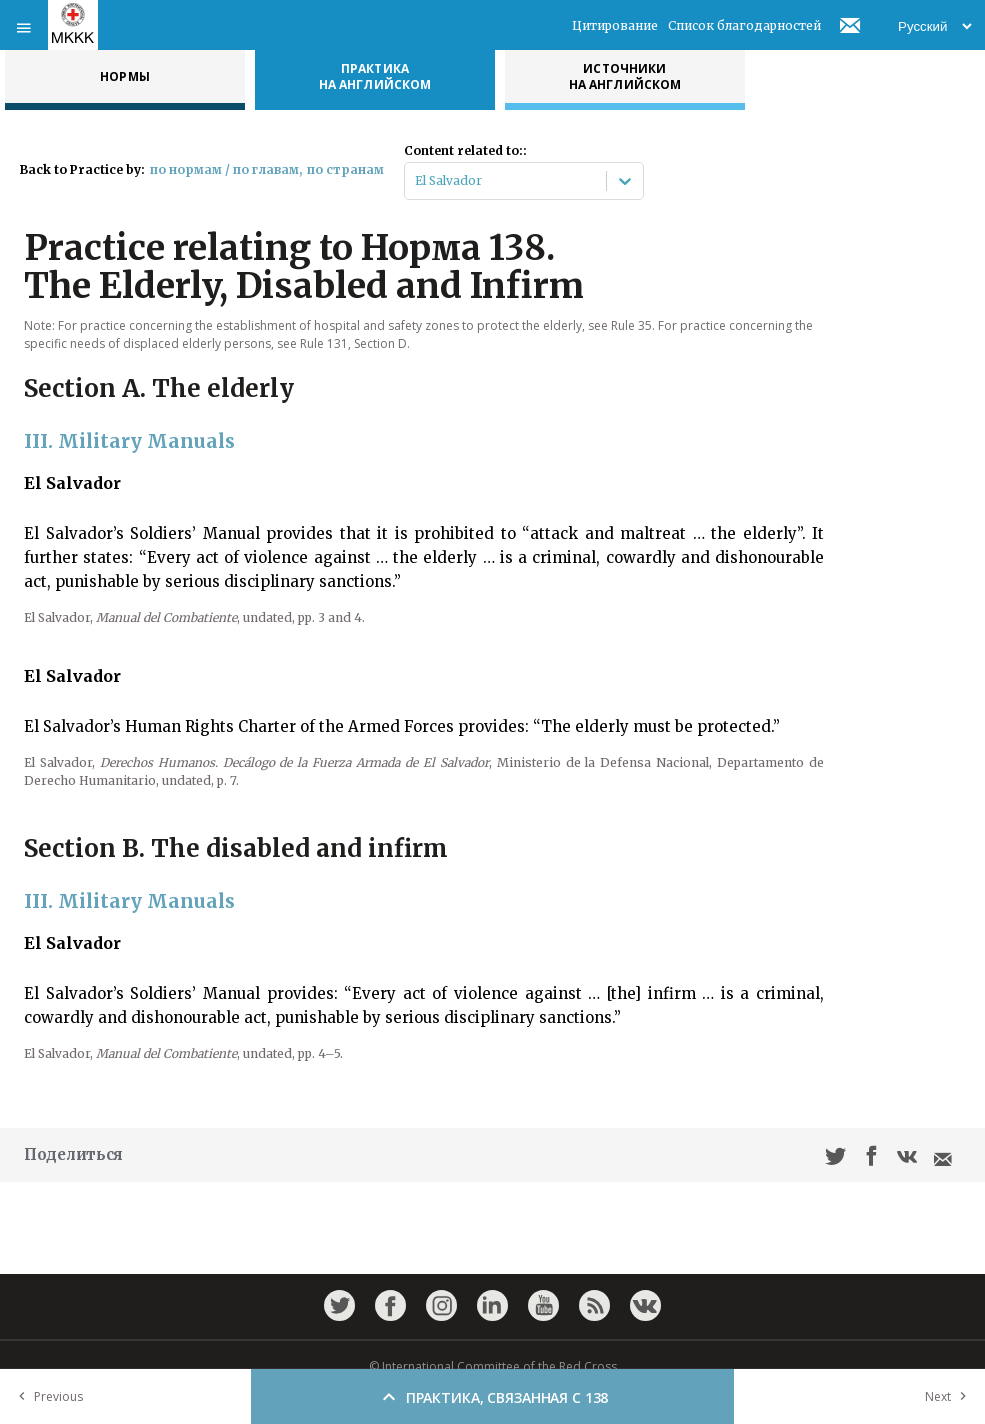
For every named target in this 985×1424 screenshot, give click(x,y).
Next (950, 1396)
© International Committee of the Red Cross (493, 1366)
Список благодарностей (744, 25)
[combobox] (416, 181)
